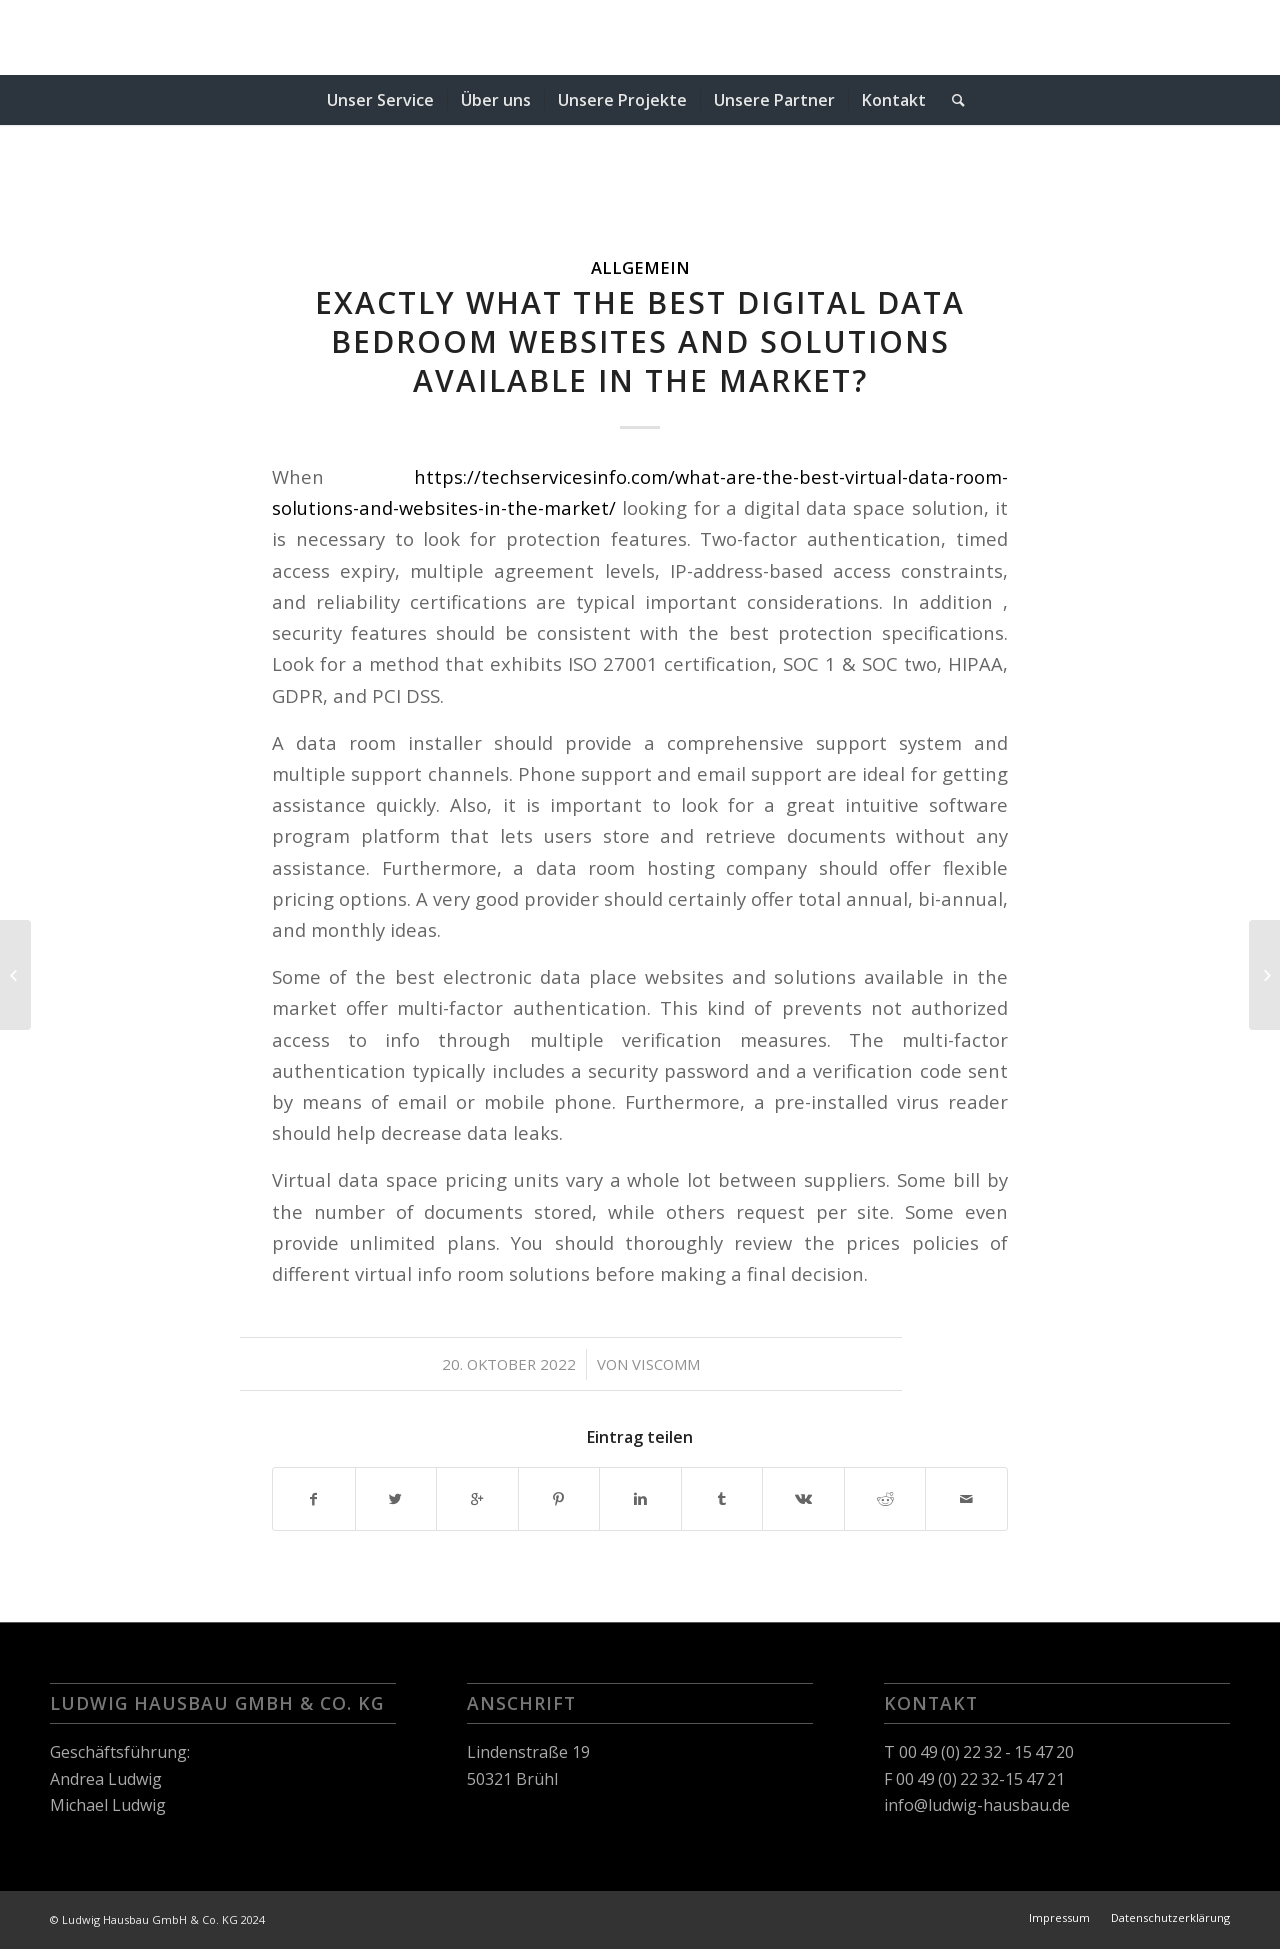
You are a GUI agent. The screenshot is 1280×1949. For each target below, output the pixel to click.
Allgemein (640, 267)
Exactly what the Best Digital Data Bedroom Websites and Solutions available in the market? (640, 341)
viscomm (666, 1364)
